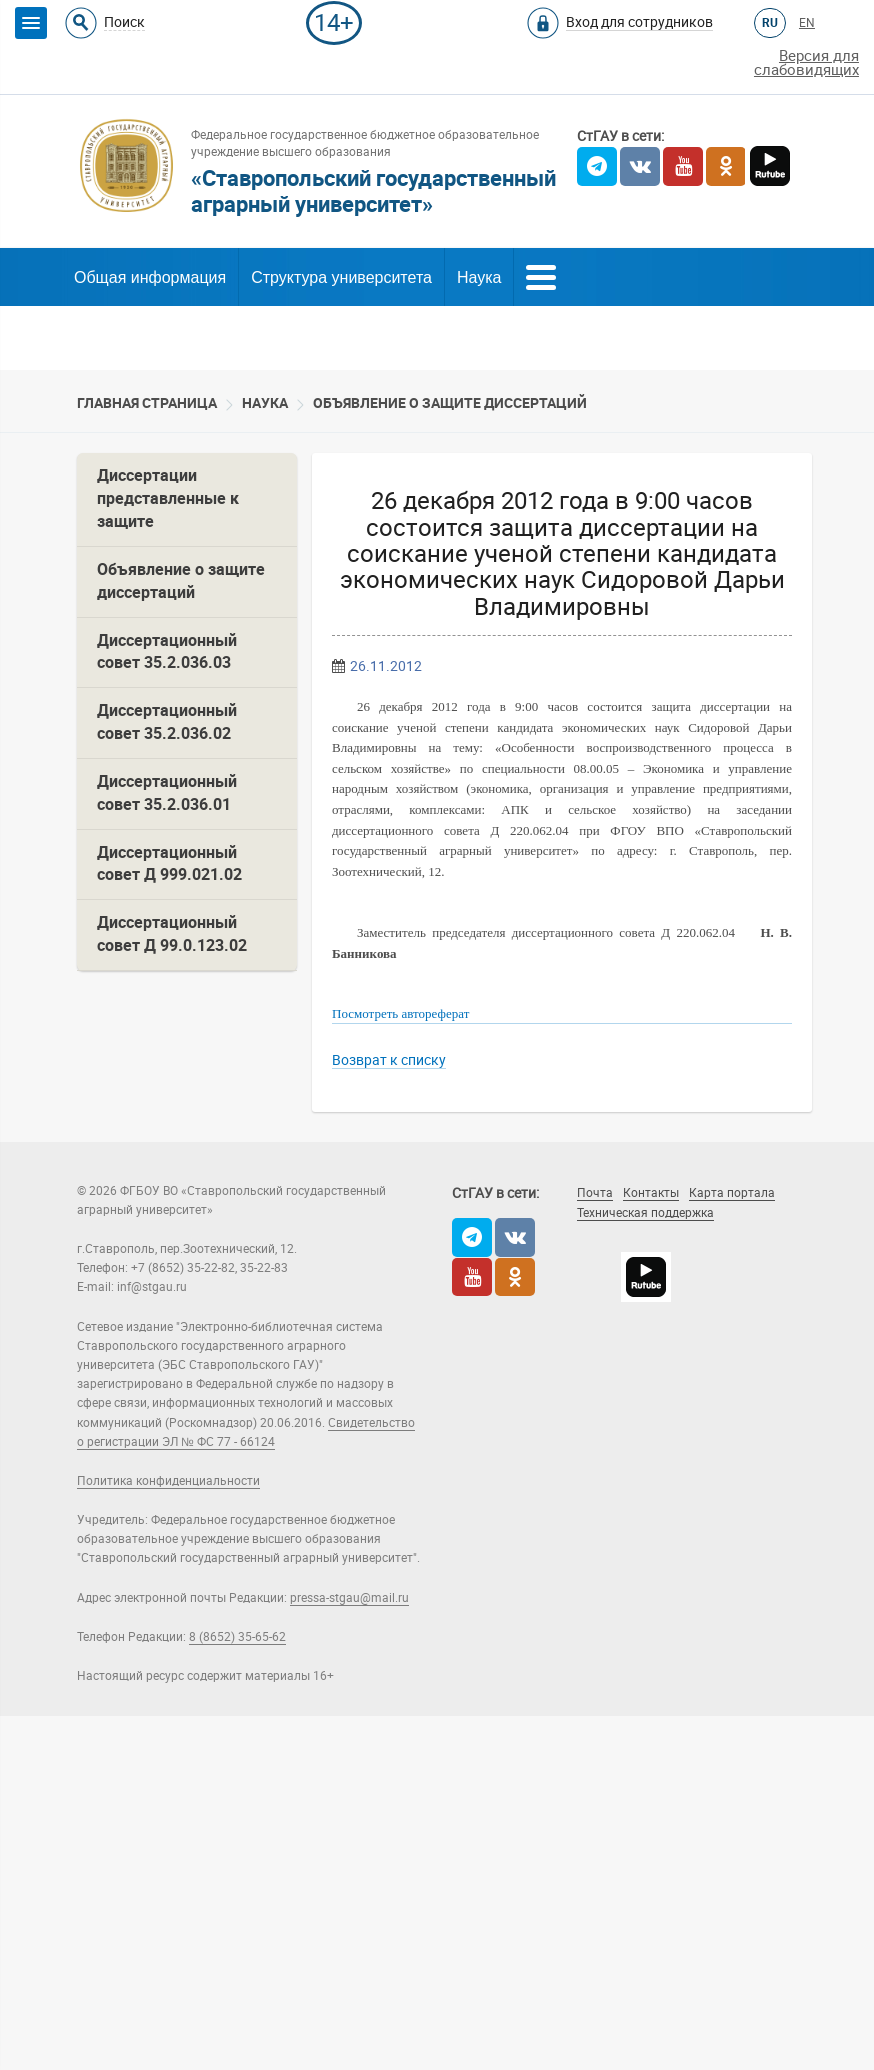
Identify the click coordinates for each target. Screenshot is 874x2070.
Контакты (651, 1193)
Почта (595, 1193)
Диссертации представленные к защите (168, 498)
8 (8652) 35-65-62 (237, 1637)
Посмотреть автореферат (400, 1013)
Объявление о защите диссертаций (450, 403)
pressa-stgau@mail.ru (349, 1598)
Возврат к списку (389, 1060)
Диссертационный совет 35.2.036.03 (167, 652)
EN (807, 23)
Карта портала (732, 1193)
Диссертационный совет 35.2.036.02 (167, 722)
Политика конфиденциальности (168, 1481)
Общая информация (150, 277)
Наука (479, 277)
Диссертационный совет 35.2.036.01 (167, 793)
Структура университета (341, 277)
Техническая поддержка (645, 1213)
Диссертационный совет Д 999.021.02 (169, 864)
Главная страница (147, 403)
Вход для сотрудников (639, 22)
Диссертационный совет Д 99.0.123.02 (172, 934)
